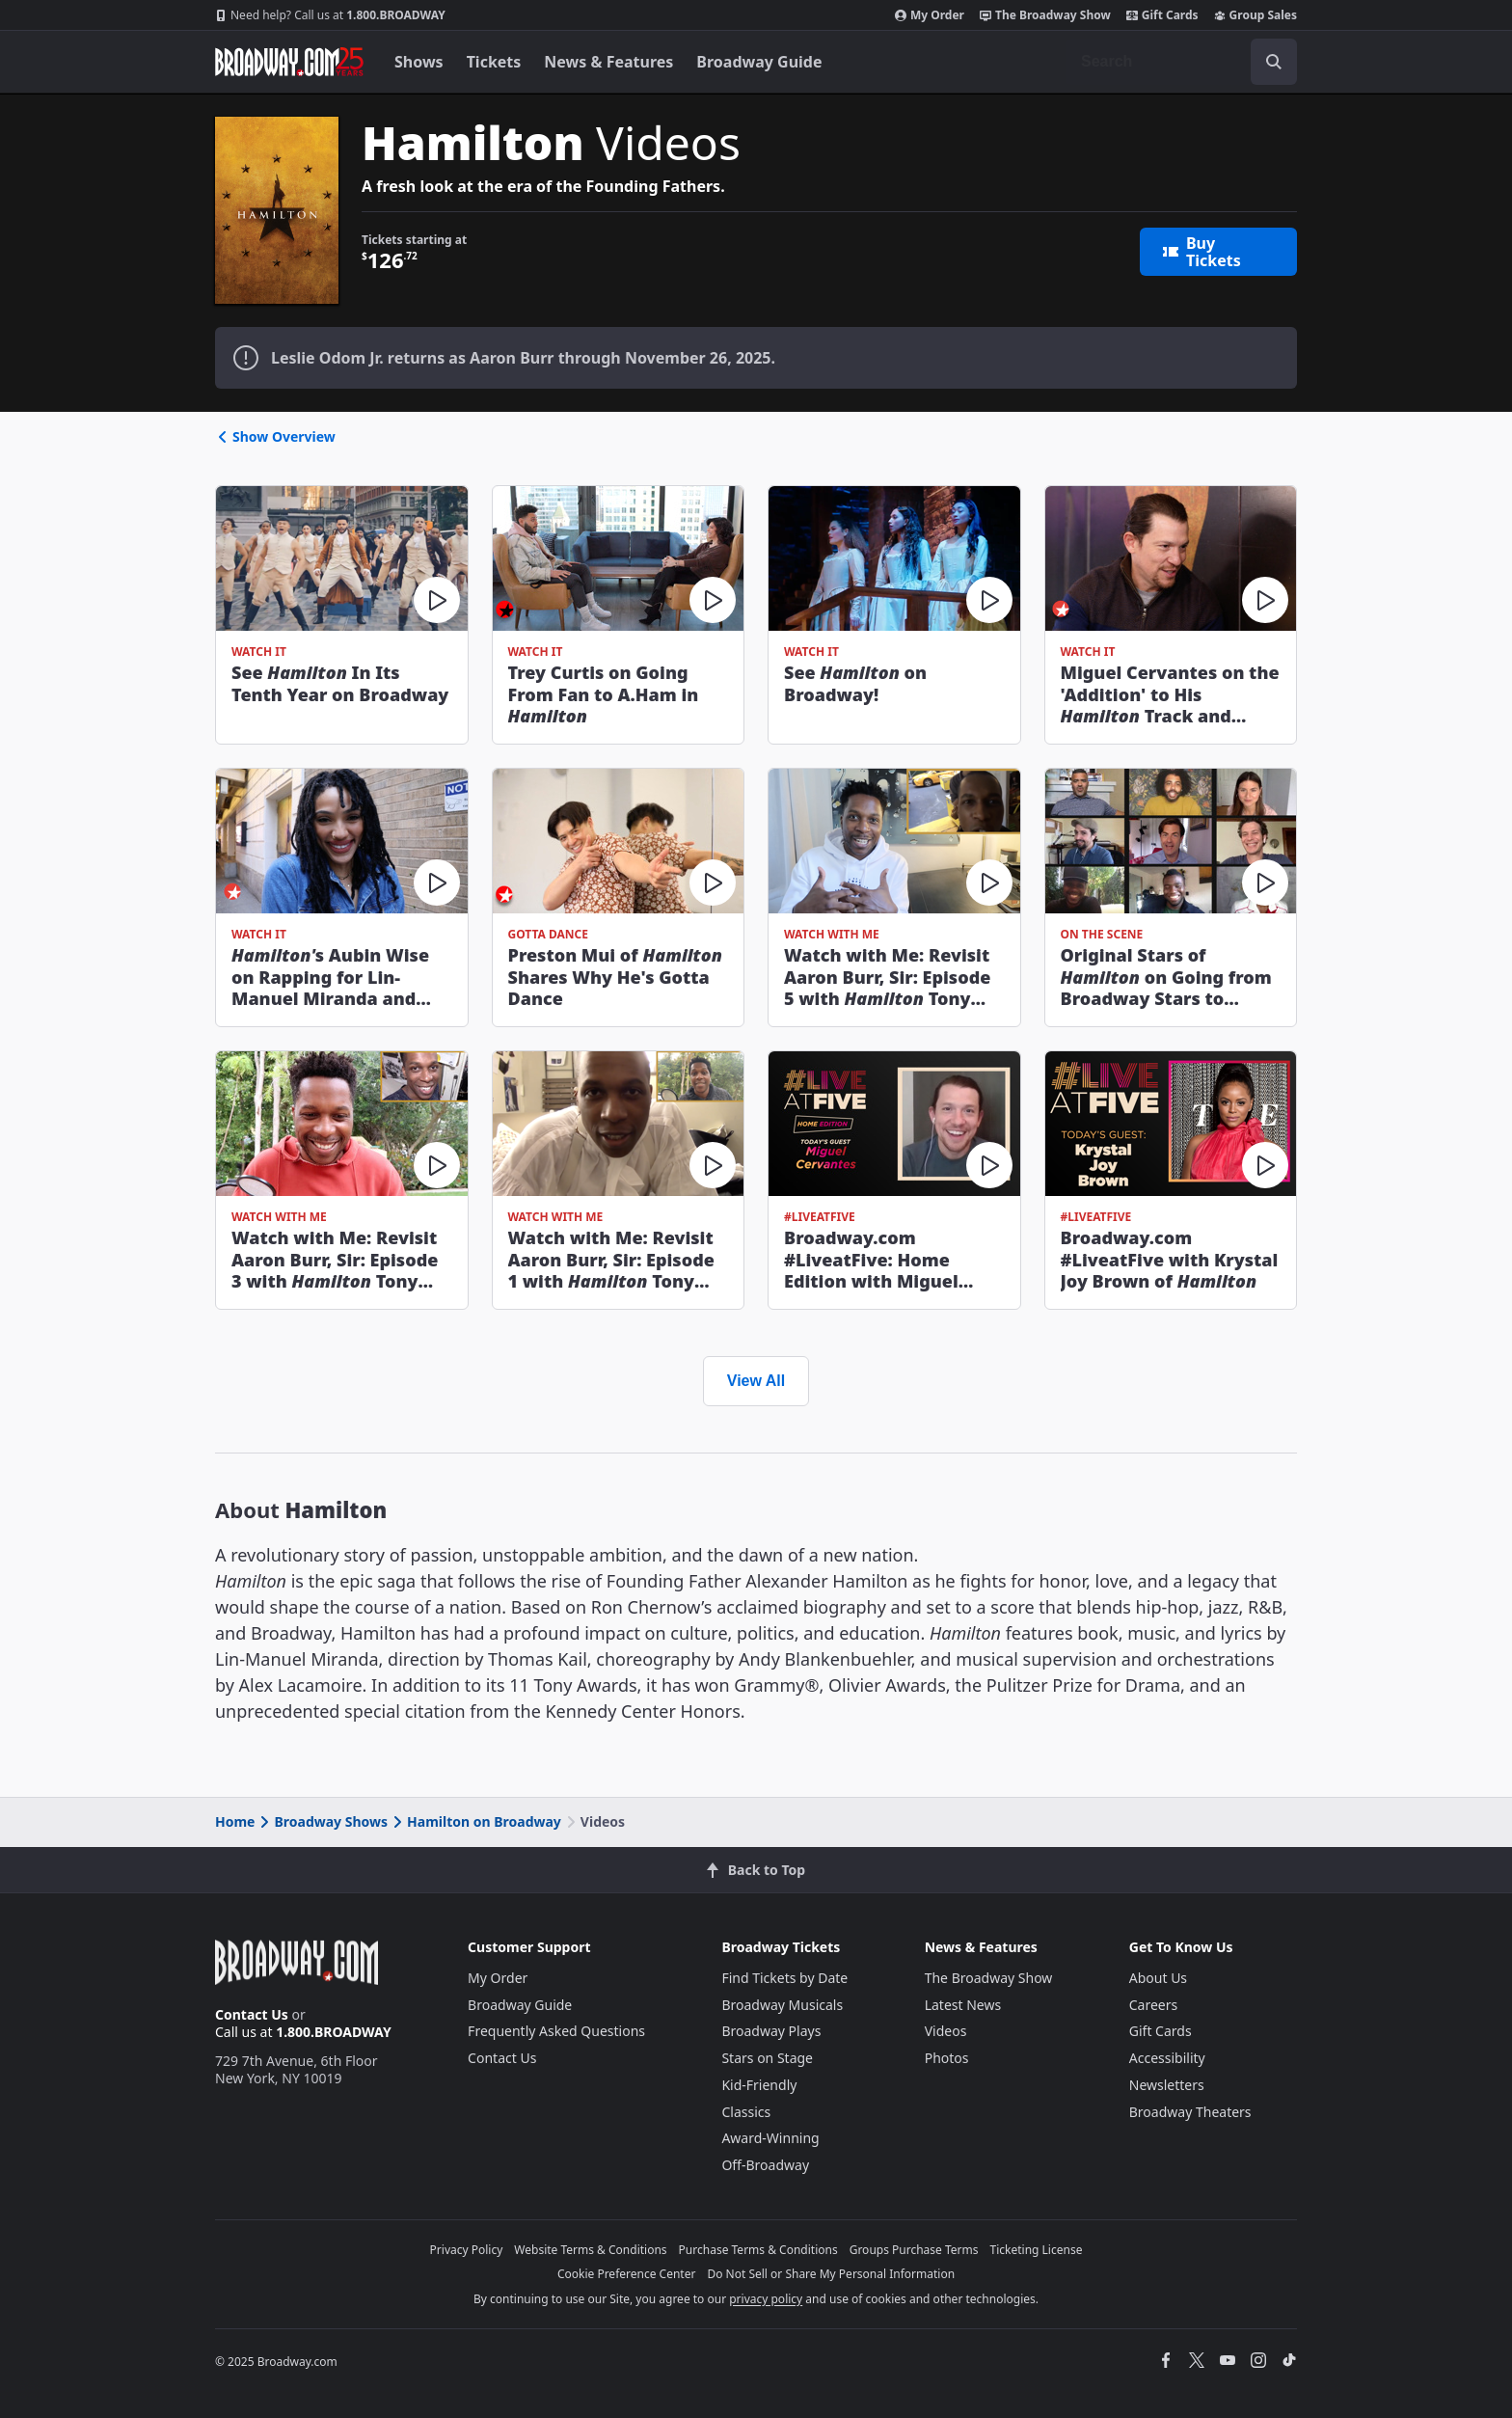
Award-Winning (770, 2138)
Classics (745, 2112)
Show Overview (275, 436)
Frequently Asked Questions (556, 2031)
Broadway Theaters (1190, 2112)
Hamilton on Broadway (475, 1821)
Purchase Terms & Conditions (758, 2249)
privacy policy (765, 2299)
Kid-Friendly (758, 2085)
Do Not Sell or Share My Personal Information (831, 2274)
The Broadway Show (1045, 15)
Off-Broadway (765, 2165)
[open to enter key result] (1274, 62)
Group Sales (1255, 15)
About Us (1158, 1978)
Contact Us (251, 2014)
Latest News (963, 2005)
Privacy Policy (466, 2249)
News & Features (608, 61)
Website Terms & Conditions (590, 2249)
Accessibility (1167, 2058)
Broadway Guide (759, 61)
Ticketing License (1036, 2249)
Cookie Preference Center (626, 2274)
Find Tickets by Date (784, 1978)
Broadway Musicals (782, 2005)
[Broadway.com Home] (289, 61)
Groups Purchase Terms (914, 2249)
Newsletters (1166, 2085)
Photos (947, 2058)
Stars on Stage (767, 2058)
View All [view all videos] (756, 1380)
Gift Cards (1162, 15)
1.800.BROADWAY (330, 15)
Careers (1153, 2005)
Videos (946, 2031)
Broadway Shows (322, 1821)
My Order (929, 15)
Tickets (494, 61)
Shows (419, 61)
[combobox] (1181, 62)
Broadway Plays (771, 2031)
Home (235, 1821)
